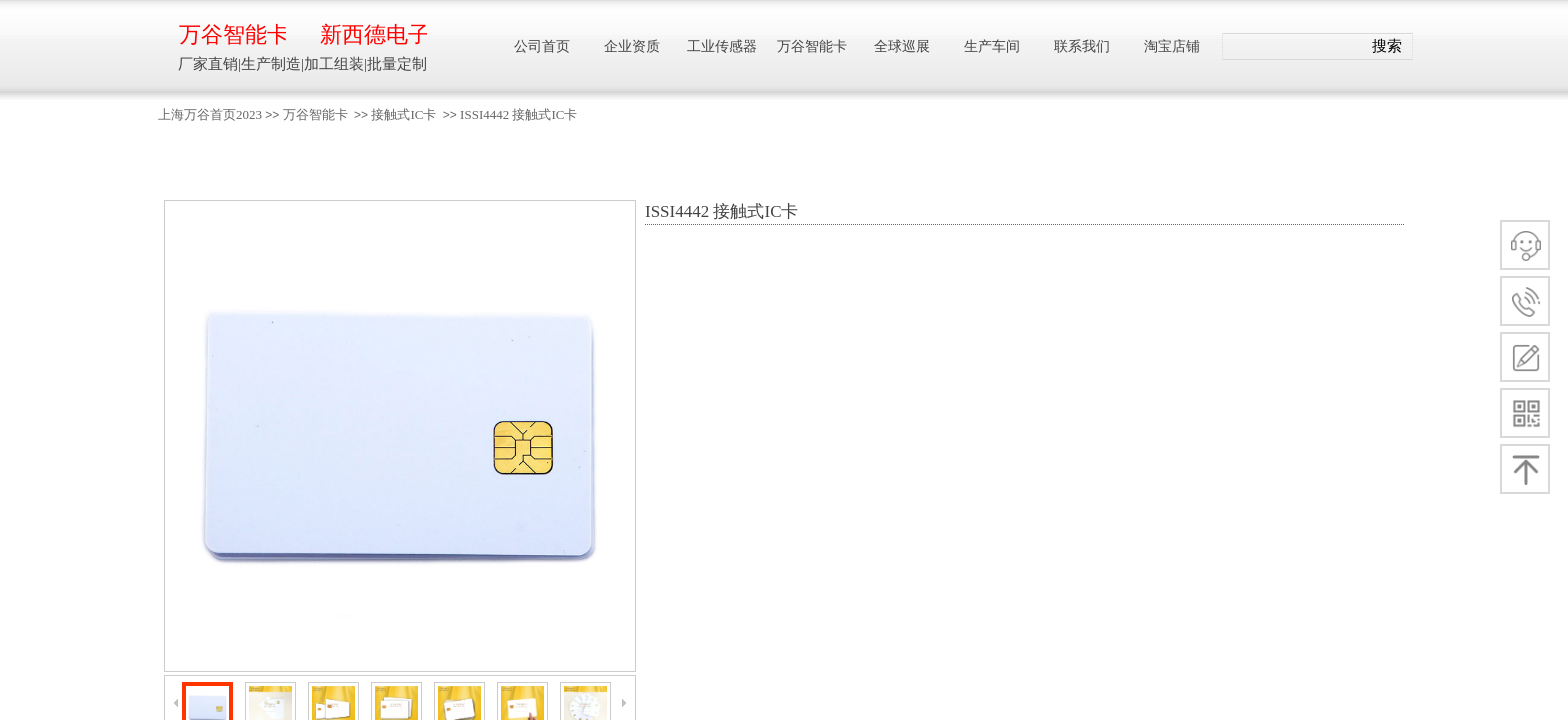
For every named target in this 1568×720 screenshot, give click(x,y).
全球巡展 (902, 46)
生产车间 (992, 46)
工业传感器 (722, 46)
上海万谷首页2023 (210, 114)
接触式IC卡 (403, 114)
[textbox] (1292, 47)
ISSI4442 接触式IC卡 (518, 114)
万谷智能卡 (315, 114)
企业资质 (632, 46)
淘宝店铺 (1172, 46)
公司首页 (542, 46)
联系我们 (1082, 46)
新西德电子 (373, 34)
